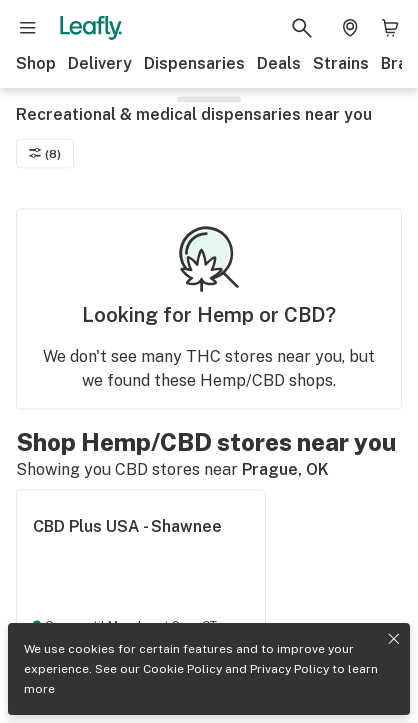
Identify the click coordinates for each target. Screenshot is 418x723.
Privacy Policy (289, 669)
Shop (36, 63)
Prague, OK (285, 469)
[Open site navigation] (28, 28)
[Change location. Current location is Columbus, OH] (350, 28)
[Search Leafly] (302, 28)
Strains (341, 63)
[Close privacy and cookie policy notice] (394, 639)
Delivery (100, 63)
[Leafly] (91, 28)
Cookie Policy (182, 669)
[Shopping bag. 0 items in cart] (390, 28)
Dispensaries (194, 63)
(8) (45, 153)
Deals (279, 63)
